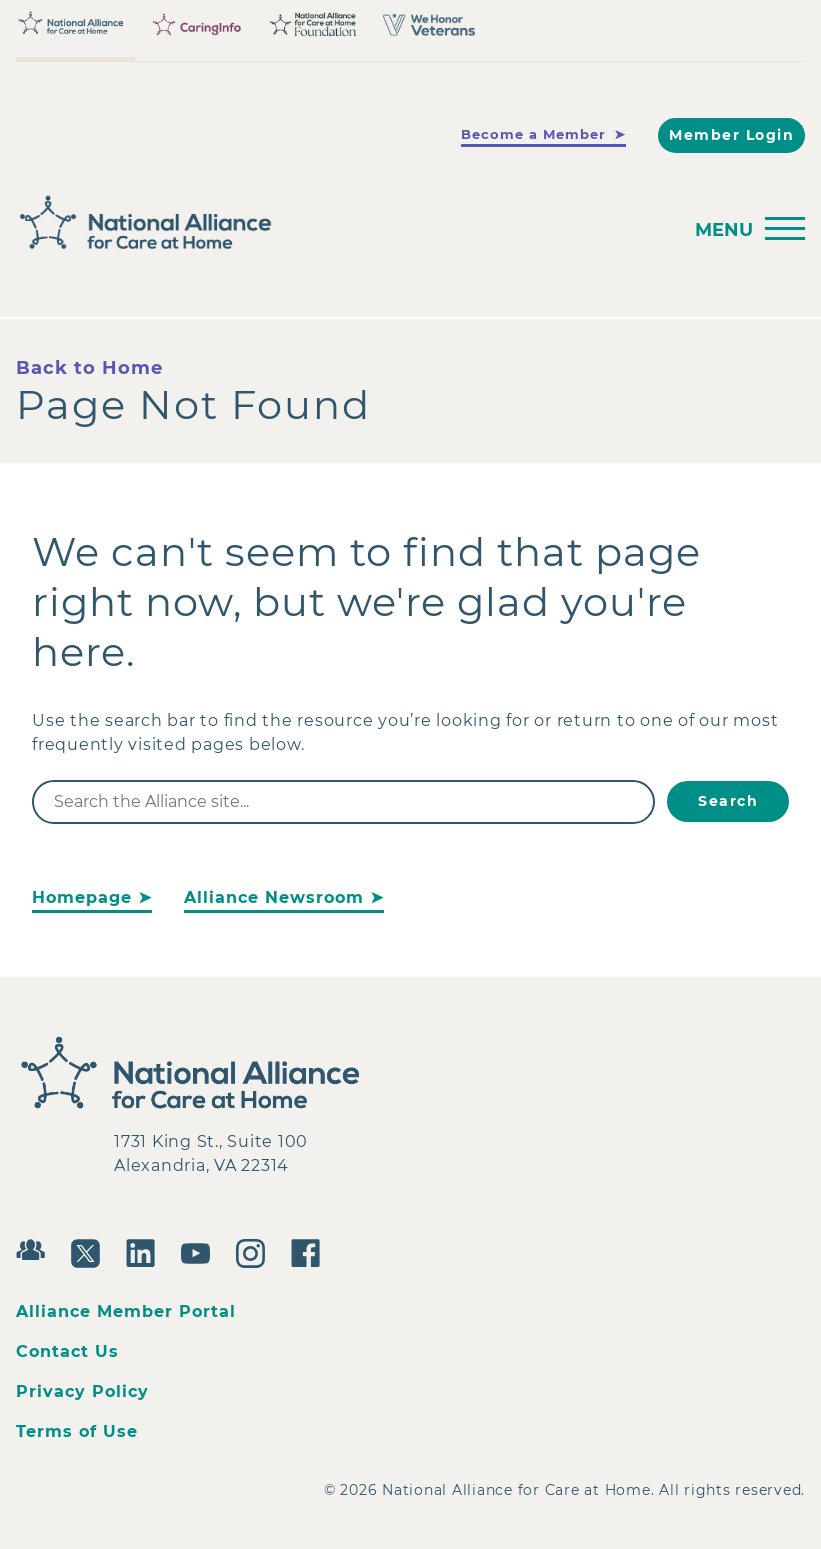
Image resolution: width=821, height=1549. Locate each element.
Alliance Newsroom (274, 897)
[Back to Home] (136, 223)
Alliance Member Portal (126, 1311)
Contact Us (67, 1351)
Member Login (731, 135)
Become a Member (533, 134)
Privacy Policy (82, 1391)
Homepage (82, 897)
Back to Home (89, 368)
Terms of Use (77, 1431)
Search (728, 801)
